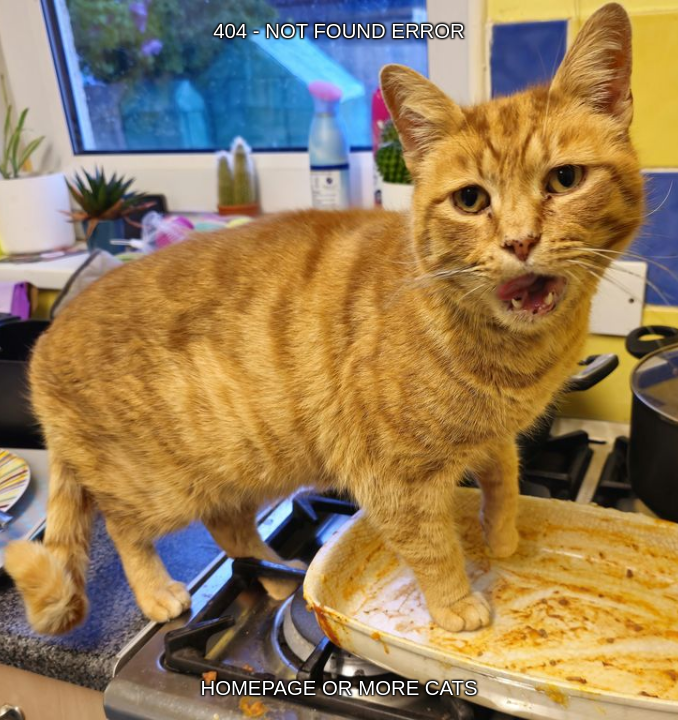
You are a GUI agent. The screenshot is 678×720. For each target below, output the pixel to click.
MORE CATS (417, 688)
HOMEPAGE (258, 688)
